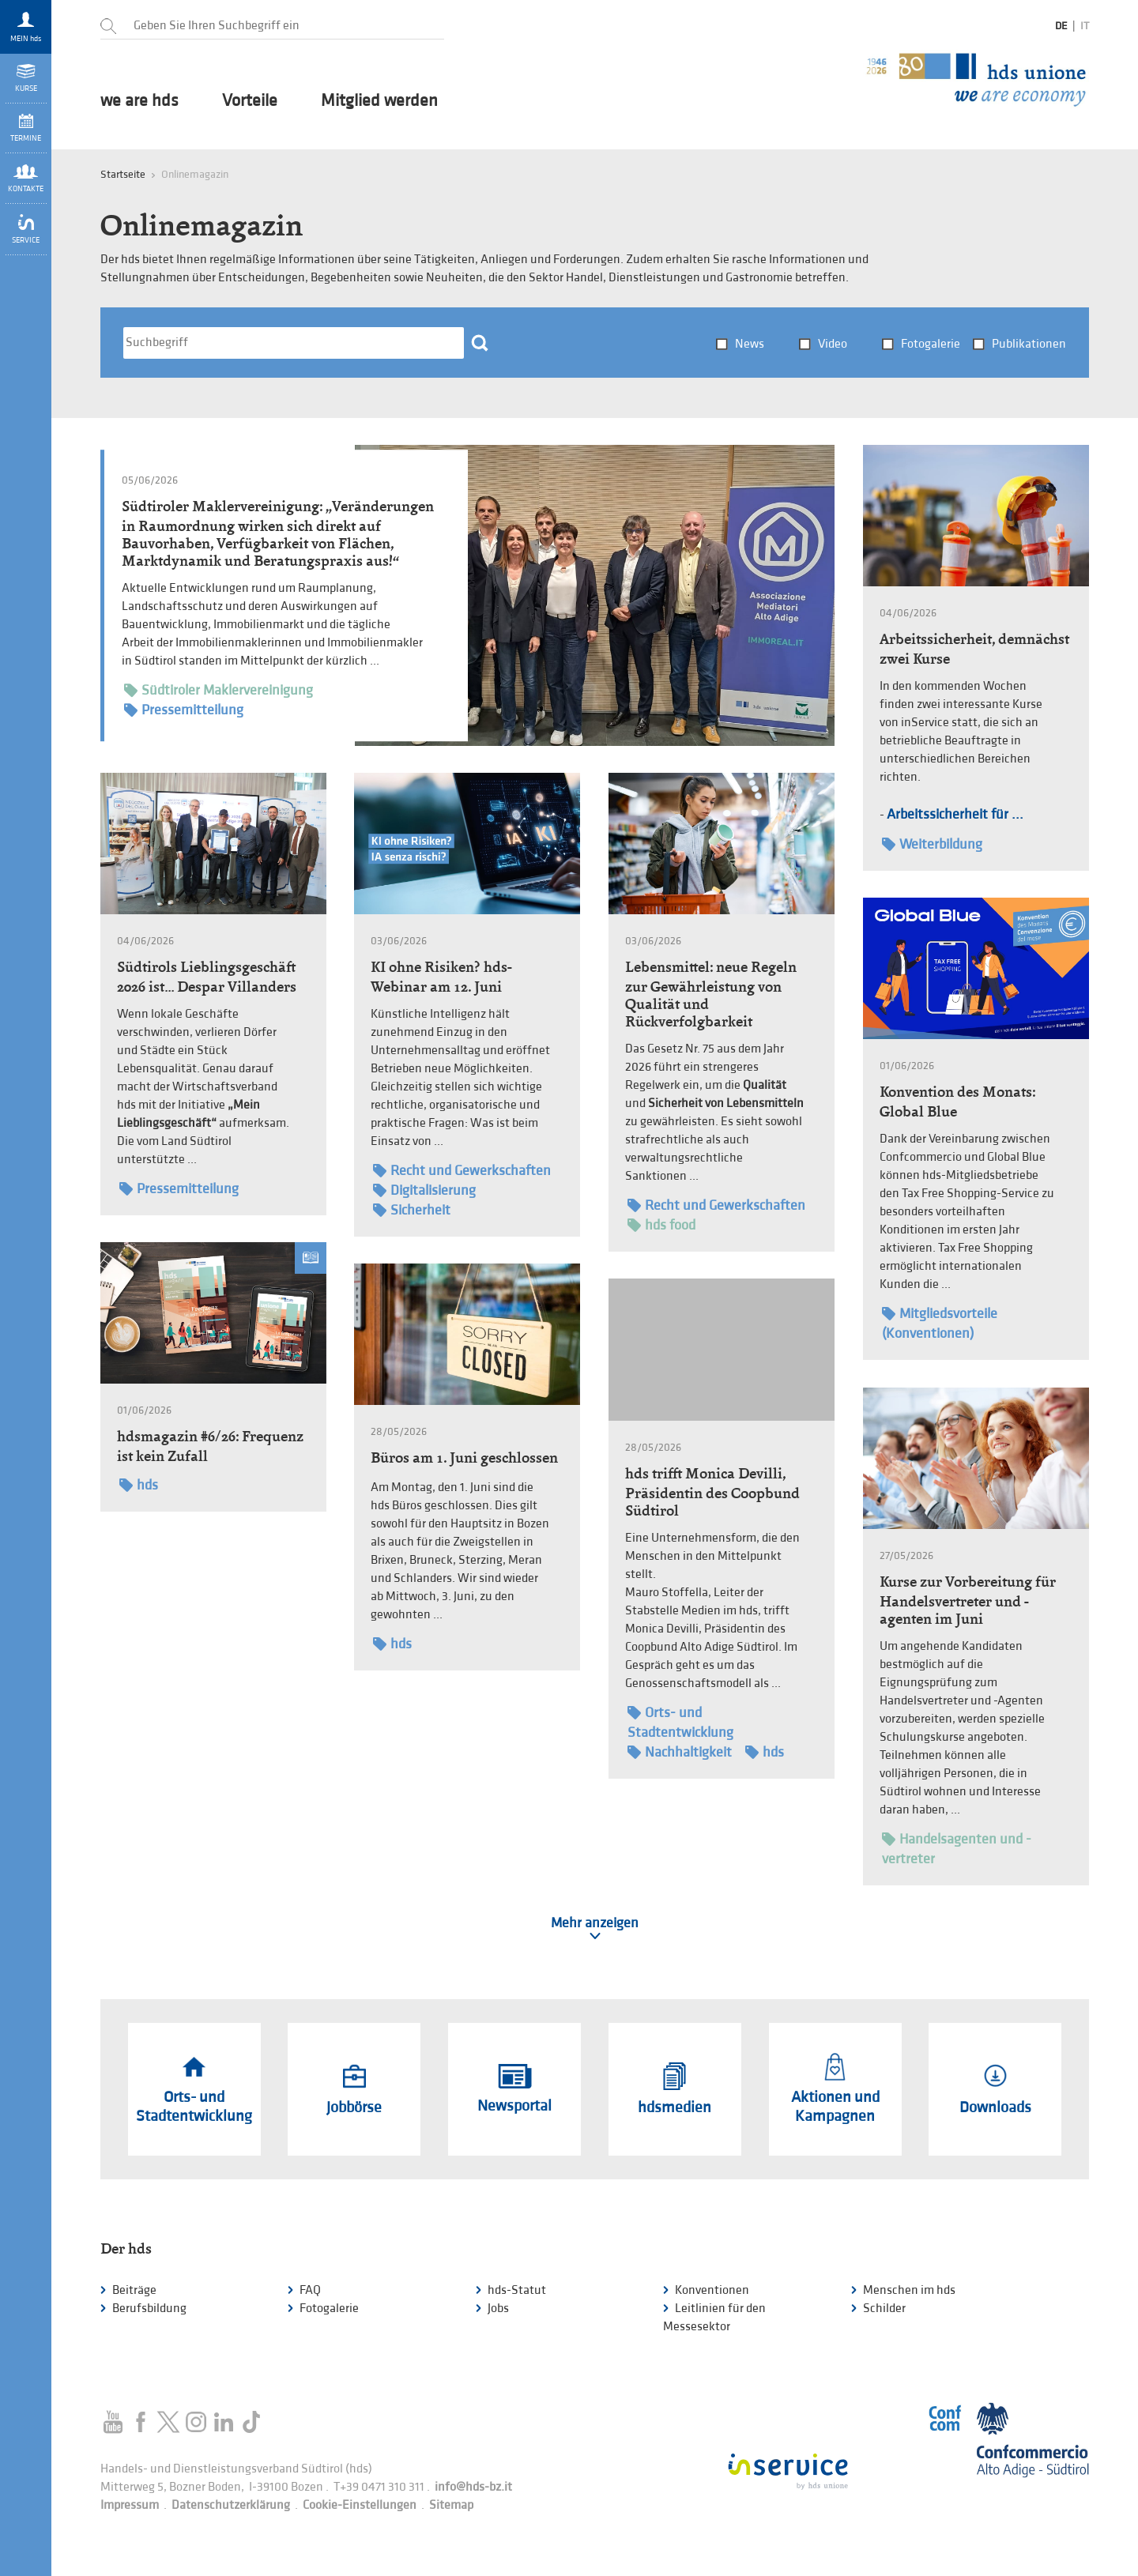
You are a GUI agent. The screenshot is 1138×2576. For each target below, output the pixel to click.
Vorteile (249, 101)
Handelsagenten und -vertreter (956, 1848)
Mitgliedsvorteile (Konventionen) (939, 1323)
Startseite (122, 174)
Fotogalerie (930, 344)
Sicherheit (411, 1210)
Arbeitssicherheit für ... (955, 814)
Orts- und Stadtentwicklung (680, 1722)
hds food (661, 1225)
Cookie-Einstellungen (359, 2505)
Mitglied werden (379, 101)
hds (138, 1485)
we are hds (139, 101)
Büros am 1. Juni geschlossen (464, 1457)
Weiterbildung (932, 844)
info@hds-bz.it (473, 2487)
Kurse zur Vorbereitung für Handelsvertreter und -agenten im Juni (968, 1600)
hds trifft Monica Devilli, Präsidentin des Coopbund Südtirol (712, 1492)
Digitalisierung (424, 1190)
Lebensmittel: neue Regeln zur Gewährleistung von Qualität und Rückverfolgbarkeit (711, 994)
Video (832, 344)
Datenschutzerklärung (230, 2505)
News (749, 344)
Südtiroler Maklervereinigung (218, 691)
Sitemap (451, 2505)
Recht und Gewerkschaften (462, 1171)
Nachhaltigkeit (679, 1752)
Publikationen (1029, 344)
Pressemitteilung (183, 711)
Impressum (129, 2505)
